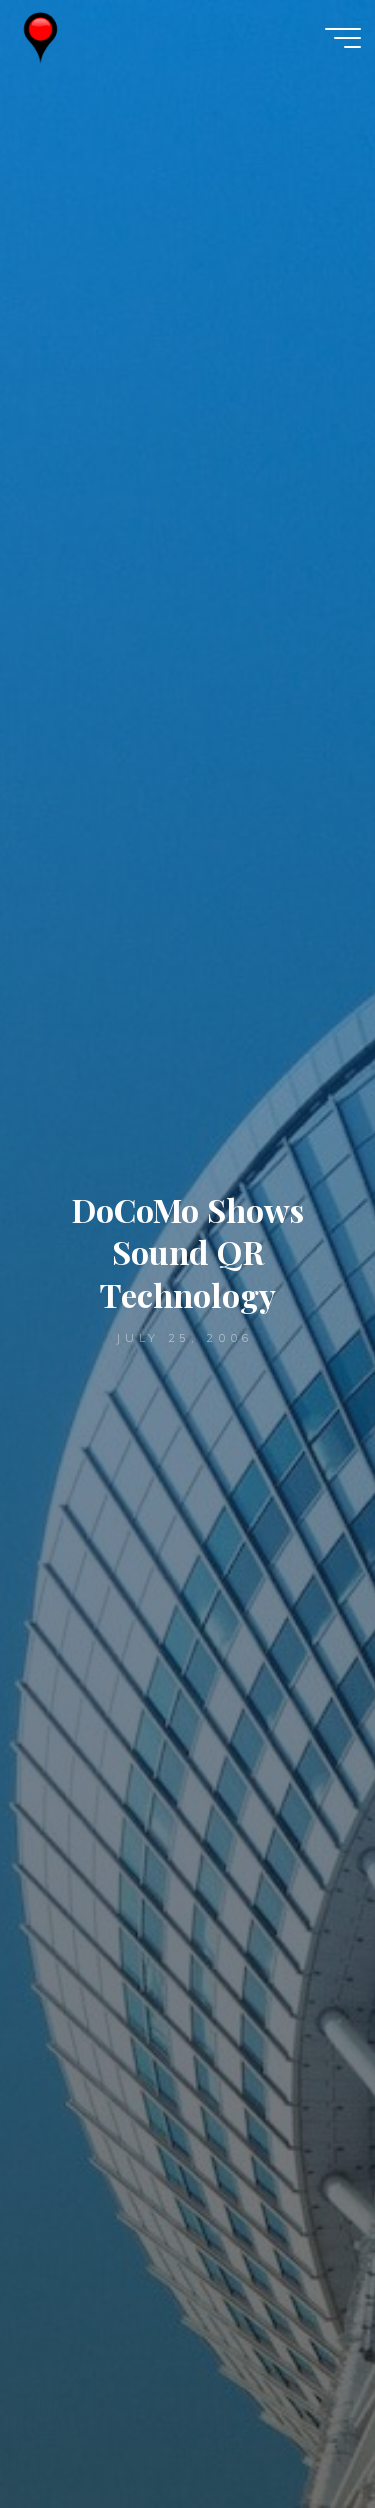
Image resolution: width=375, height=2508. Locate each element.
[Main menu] (343, 38)
